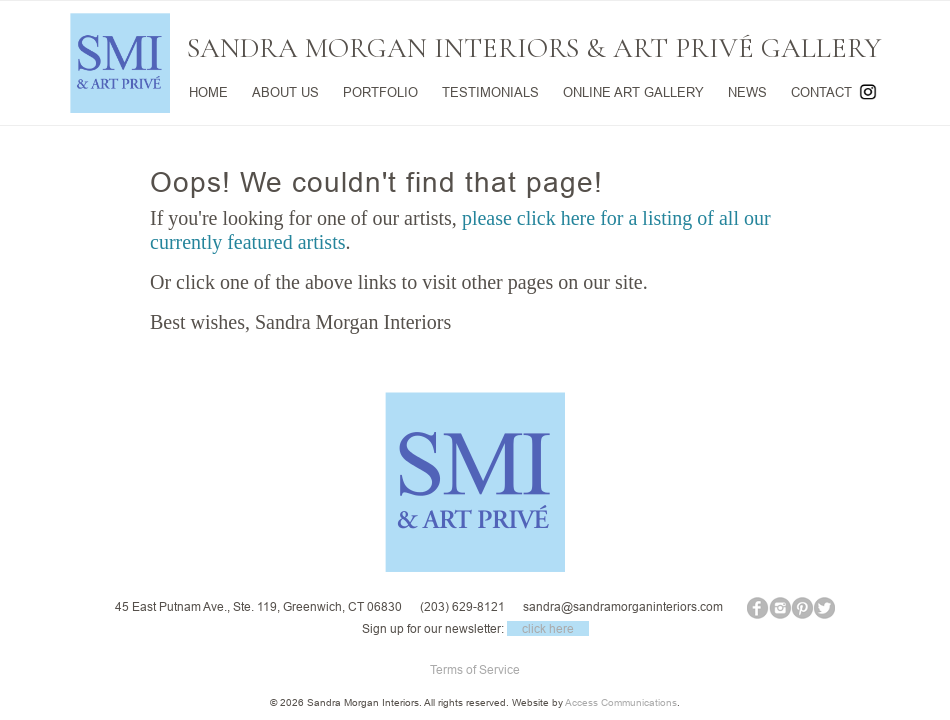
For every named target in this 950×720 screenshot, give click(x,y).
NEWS (747, 92)
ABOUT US (285, 92)
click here (548, 628)
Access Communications (621, 702)
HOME (208, 92)
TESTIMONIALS (490, 92)
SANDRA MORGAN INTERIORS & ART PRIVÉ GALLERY (534, 48)
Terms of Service (475, 669)
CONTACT (821, 92)
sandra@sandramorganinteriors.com (623, 606)
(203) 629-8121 (462, 606)
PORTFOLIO (380, 92)
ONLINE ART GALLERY (633, 92)
